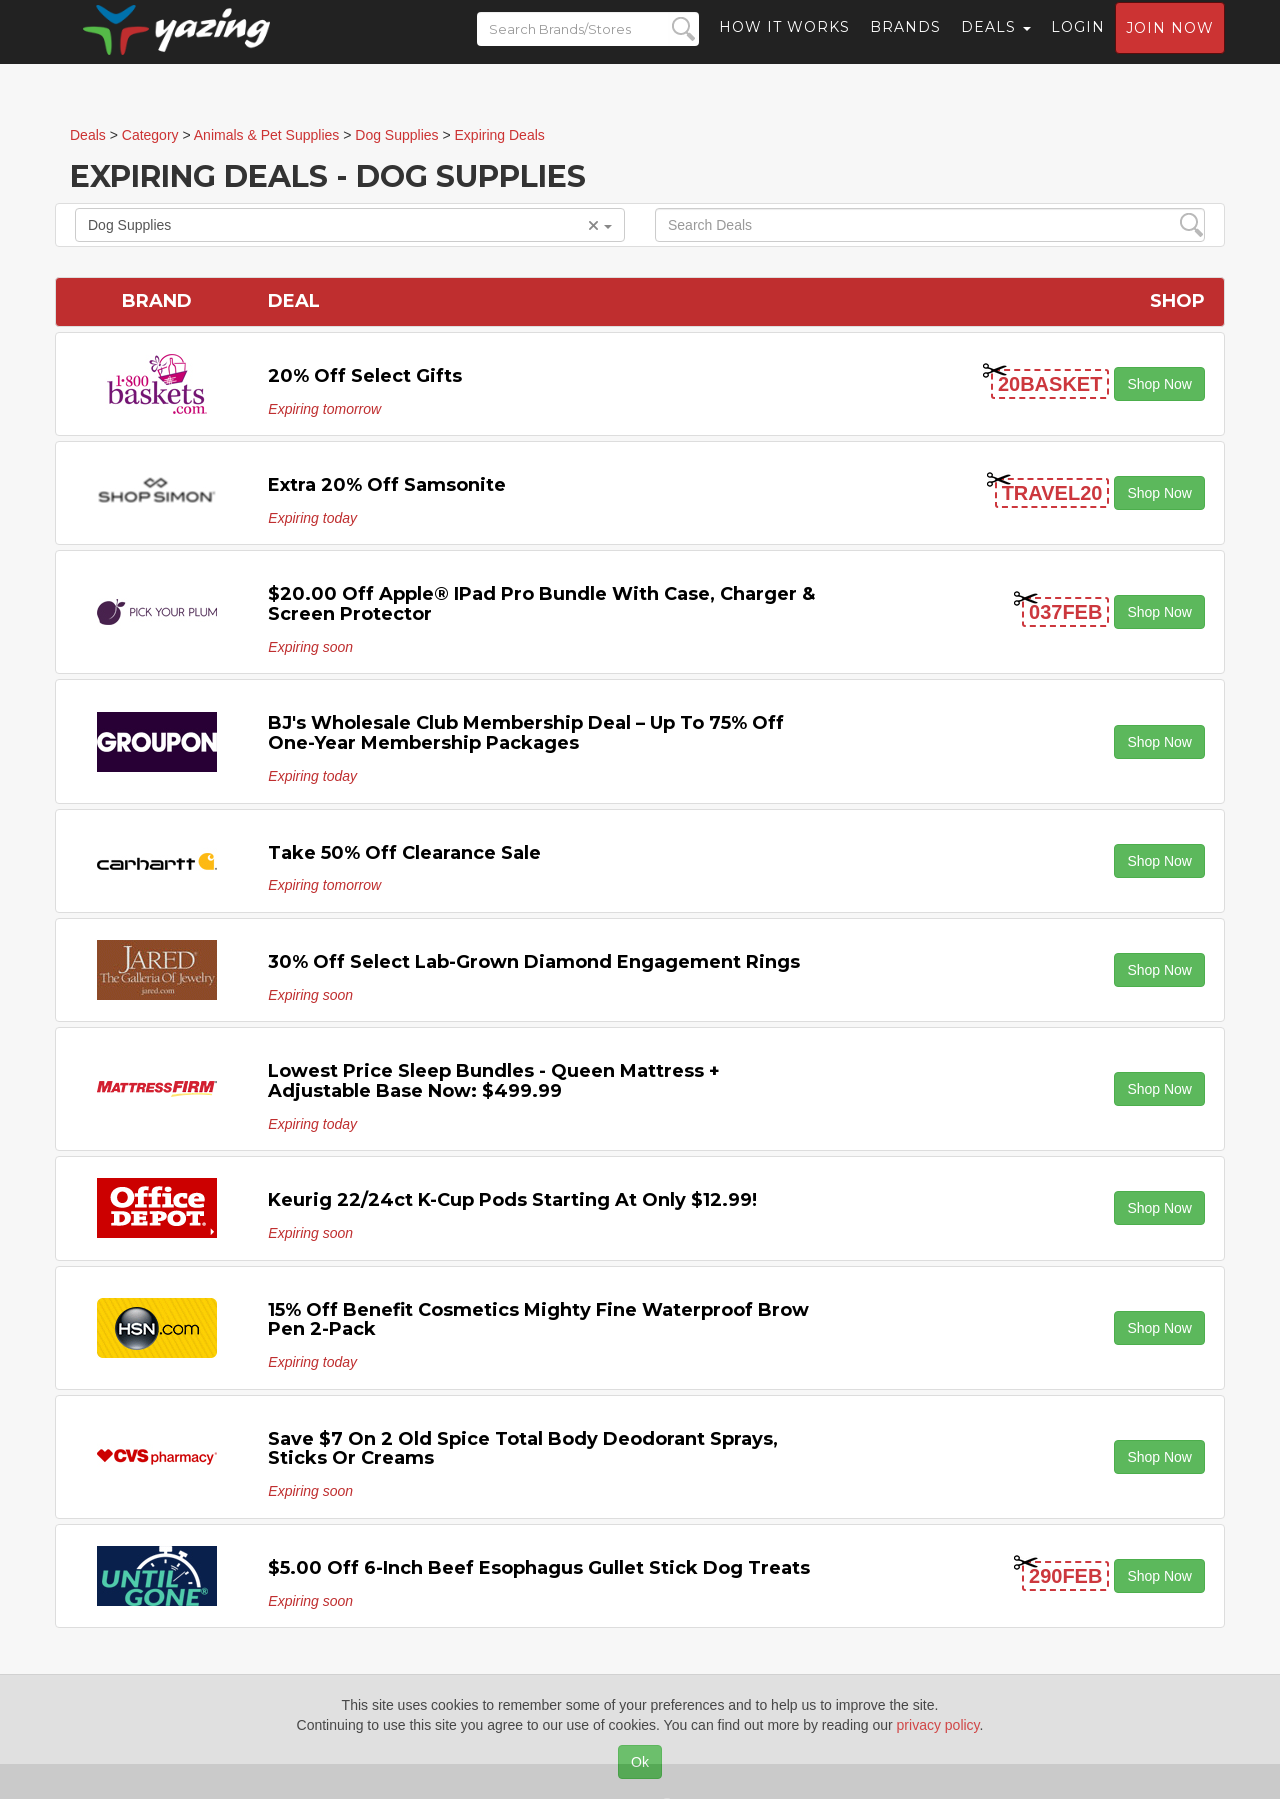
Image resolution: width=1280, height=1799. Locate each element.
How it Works (784, 45)
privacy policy (938, 1725)
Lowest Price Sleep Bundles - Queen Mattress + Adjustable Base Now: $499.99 (494, 1081)
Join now (1170, 46)
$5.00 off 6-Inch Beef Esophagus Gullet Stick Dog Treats (539, 1568)
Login (1078, 45)
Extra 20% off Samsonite (387, 485)
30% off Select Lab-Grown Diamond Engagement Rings (534, 962)
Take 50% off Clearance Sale (404, 853)
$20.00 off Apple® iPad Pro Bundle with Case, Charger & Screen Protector (541, 604)
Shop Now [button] (1159, 384)
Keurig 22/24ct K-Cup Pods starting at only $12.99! (512, 1200)
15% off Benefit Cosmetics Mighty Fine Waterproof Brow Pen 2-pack (538, 1320)
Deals (996, 45)
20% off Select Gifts (365, 376)
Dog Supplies (350, 225)
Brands (905, 45)
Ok (640, 1762)
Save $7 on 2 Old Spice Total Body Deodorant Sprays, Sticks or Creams (523, 1449)
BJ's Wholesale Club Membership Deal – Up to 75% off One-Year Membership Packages (526, 733)
